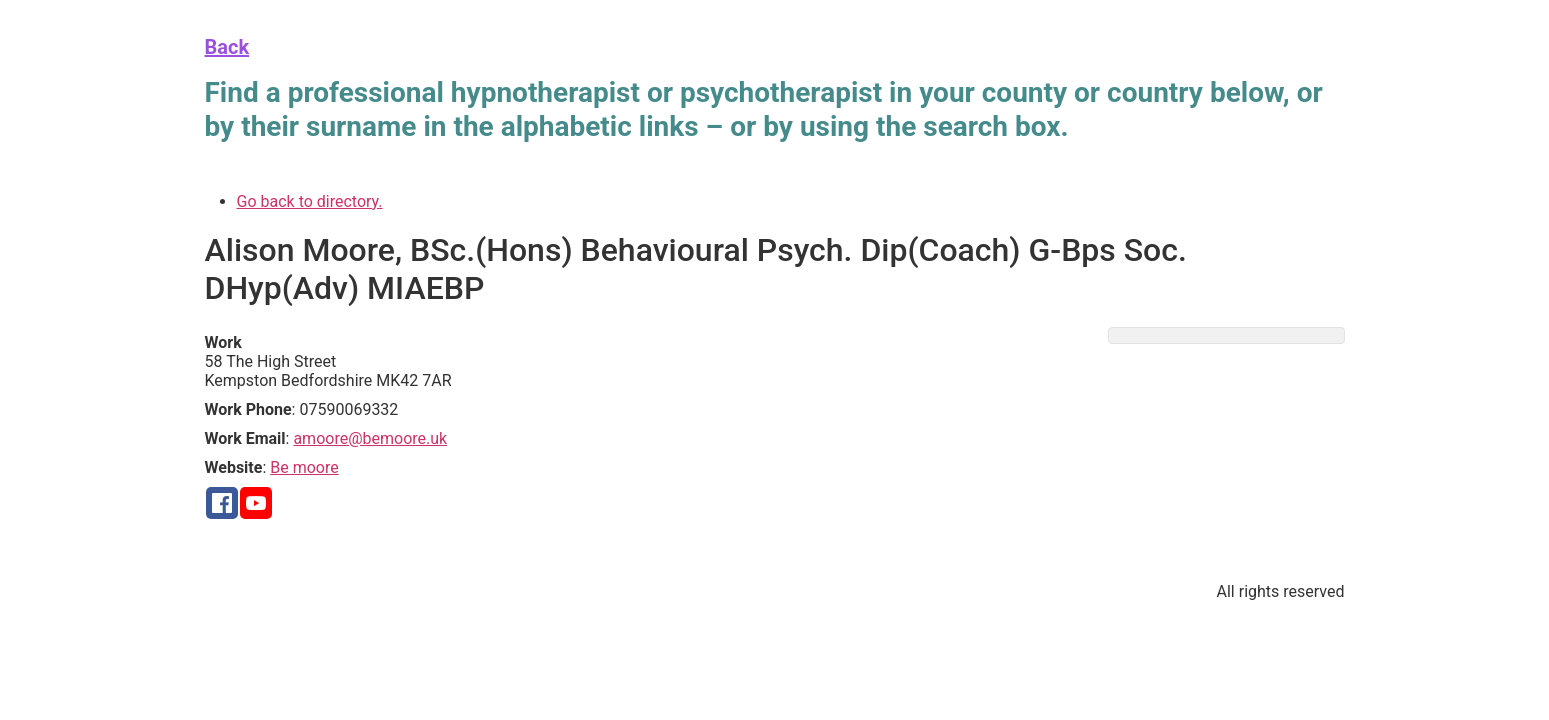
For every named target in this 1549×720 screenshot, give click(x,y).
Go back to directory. (310, 201)
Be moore (304, 467)
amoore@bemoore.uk (370, 438)
